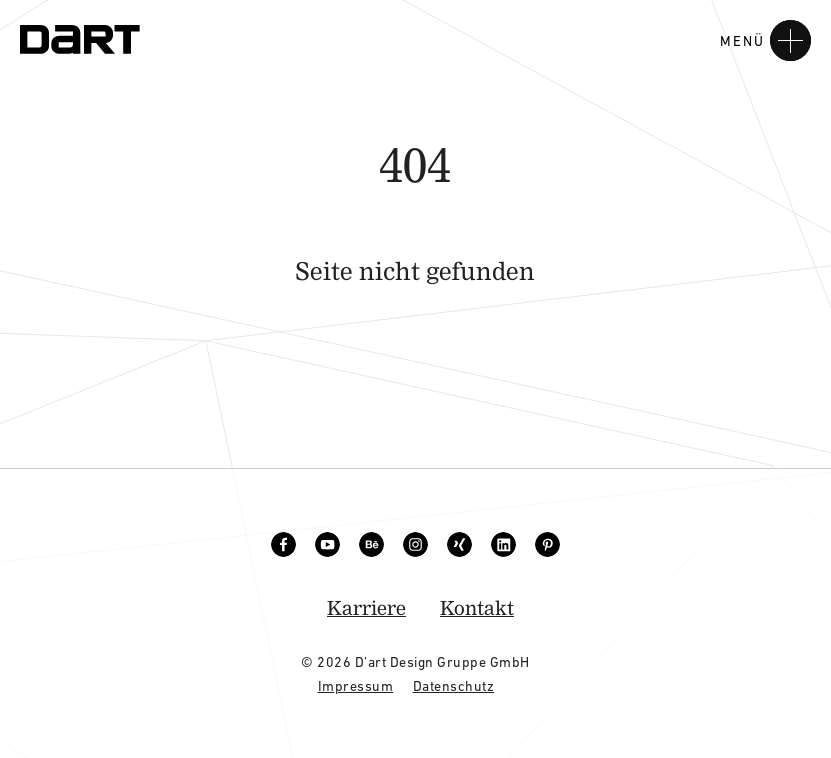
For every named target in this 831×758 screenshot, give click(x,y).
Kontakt (477, 607)
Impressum (356, 686)
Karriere (366, 607)
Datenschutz (454, 686)
